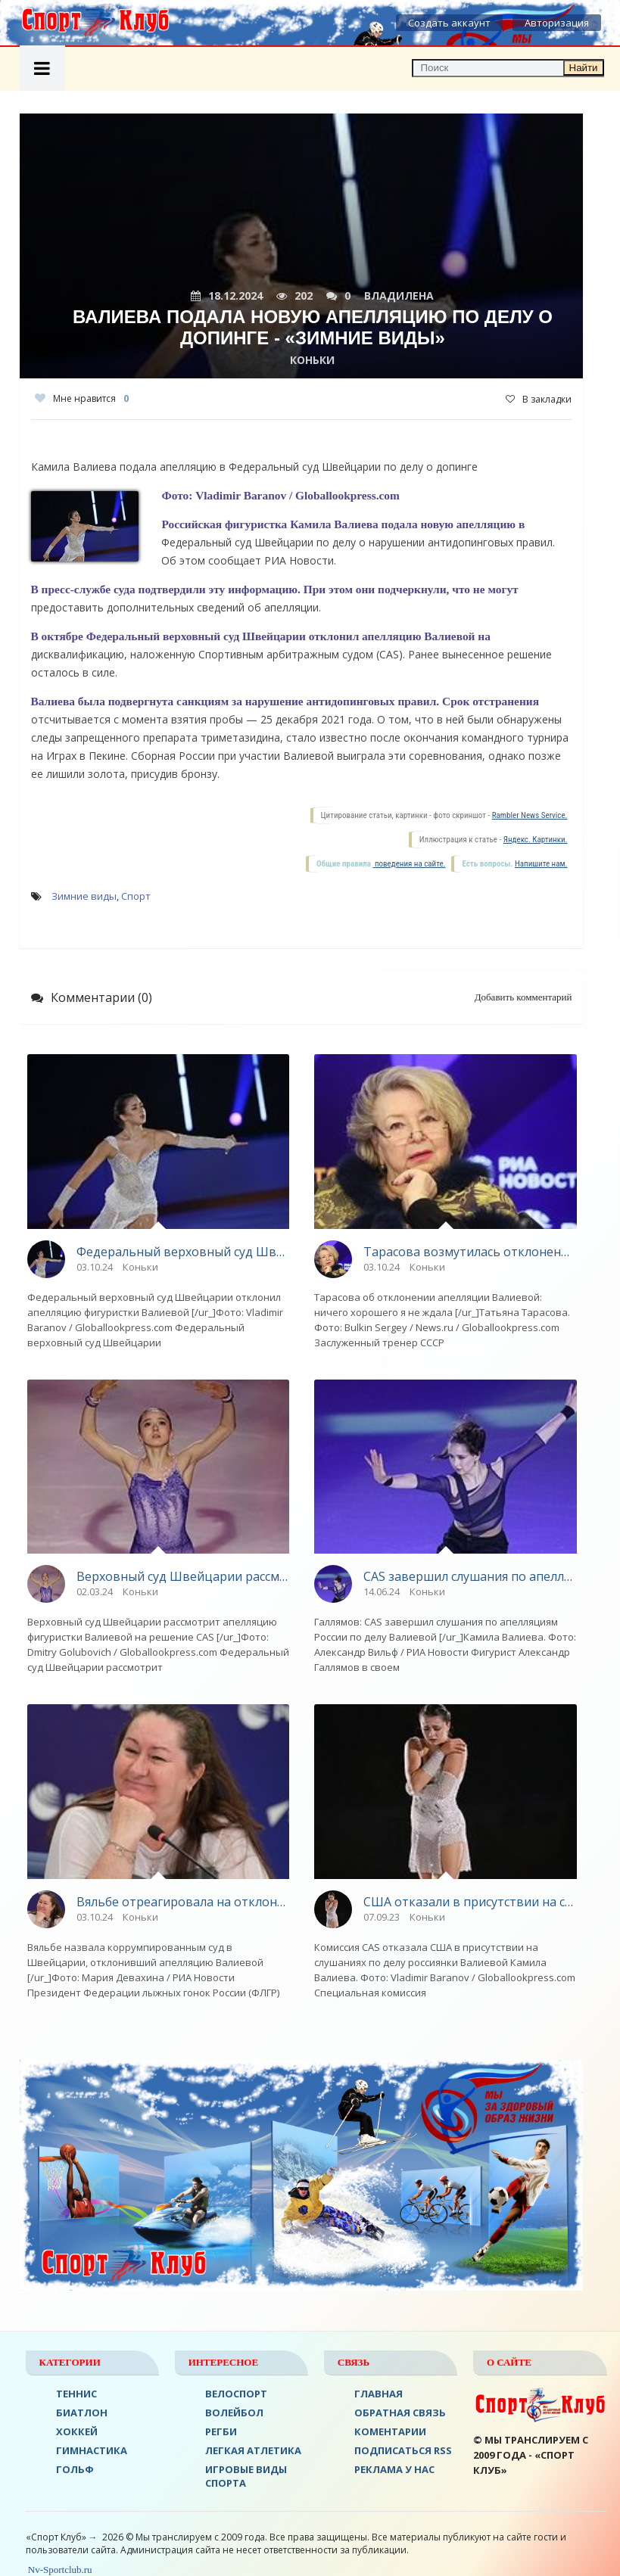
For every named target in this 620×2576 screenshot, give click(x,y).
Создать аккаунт (449, 23)
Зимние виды (84, 896)
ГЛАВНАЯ (378, 2393)
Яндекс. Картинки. (535, 840)
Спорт (136, 896)
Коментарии (390, 2431)
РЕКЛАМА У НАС (394, 2469)
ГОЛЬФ (75, 2469)
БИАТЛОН (81, 2412)
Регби (221, 2431)
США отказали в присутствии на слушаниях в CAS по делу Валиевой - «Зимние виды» (470, 1901)
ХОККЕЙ (77, 2431)
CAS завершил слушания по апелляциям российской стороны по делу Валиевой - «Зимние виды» (470, 1576)
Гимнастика (91, 2450)
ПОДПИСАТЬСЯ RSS (403, 2450)
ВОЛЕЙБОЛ (234, 2412)
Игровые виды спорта (246, 2476)
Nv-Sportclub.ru (59, 2569)
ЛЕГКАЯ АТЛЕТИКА (253, 2450)
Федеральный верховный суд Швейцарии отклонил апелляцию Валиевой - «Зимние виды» (183, 1251)
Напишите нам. (541, 864)
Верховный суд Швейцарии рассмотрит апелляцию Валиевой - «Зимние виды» (183, 1576)
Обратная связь (400, 2412)
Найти (583, 67)
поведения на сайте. (408, 864)
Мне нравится (82, 398)
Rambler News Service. (530, 815)
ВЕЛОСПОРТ (236, 2393)
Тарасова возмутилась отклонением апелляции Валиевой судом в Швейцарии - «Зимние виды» (470, 1251)
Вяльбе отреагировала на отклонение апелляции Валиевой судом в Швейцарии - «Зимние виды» (183, 1901)
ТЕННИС (76, 2393)
